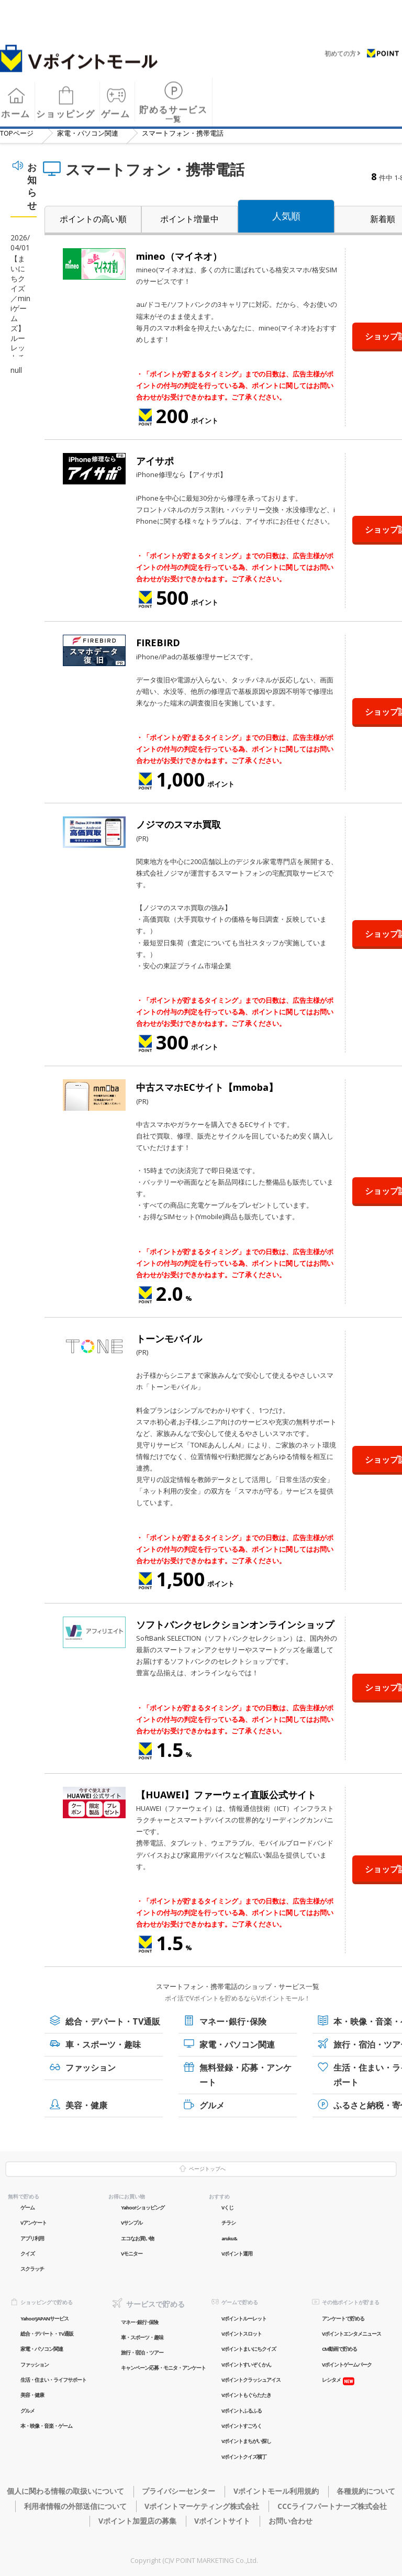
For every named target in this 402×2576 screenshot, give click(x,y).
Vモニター (131, 2253)
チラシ (228, 2222)
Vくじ (227, 2207)
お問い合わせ (290, 2521)
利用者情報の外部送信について (75, 2506)
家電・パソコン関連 (87, 133)
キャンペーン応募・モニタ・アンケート (163, 2367)
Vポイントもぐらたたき (246, 2395)
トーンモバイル (169, 1338)
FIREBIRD (158, 642)
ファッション (90, 2067)
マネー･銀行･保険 (232, 2021)
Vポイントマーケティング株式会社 (201, 2506)
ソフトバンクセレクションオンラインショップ (235, 1624)
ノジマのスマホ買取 (178, 824)
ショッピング (65, 107)
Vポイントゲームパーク (347, 2364)
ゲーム (27, 2207)
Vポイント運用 (236, 2253)
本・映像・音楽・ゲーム (46, 2426)
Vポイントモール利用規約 (276, 2491)
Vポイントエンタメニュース (351, 2333)
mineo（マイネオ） (179, 256)
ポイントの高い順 (93, 219)
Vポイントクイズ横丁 (243, 2456)
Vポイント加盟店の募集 (137, 2521)
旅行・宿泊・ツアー (142, 2352)
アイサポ (155, 461)
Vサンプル (131, 2222)
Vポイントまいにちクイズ (248, 2349)
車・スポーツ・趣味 (103, 2044)
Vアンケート (33, 2222)
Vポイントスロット (241, 2333)
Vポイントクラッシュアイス (251, 2379)
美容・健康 (86, 2105)
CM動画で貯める (339, 2349)
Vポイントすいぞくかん (246, 2364)
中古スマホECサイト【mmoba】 (207, 1087)
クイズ (27, 2253)
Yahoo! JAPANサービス (44, 2318)
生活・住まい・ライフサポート (53, 2379)
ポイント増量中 (189, 219)
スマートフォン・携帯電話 (183, 133)
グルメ (212, 2105)
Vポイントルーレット (243, 2318)
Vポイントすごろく (241, 2426)
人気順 (286, 215)
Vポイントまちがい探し (246, 2441)
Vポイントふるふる (241, 2410)
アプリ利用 (32, 2238)
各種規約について (366, 2491)
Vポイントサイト (222, 2521)
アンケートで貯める (343, 2318)
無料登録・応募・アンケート (245, 2074)
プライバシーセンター (178, 2491)
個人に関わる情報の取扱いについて (65, 2491)
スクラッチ (32, 2268)
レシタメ (331, 2379)
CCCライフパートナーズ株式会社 (332, 2506)
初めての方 (340, 47)
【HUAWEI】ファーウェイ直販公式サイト (226, 1794)
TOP (17, 133)
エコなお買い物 (137, 2238)
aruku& (229, 2238)
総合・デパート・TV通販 (112, 2021)
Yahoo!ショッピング (142, 2207)
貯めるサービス (173, 107)
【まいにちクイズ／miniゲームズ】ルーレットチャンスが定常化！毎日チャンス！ (20, 347)
